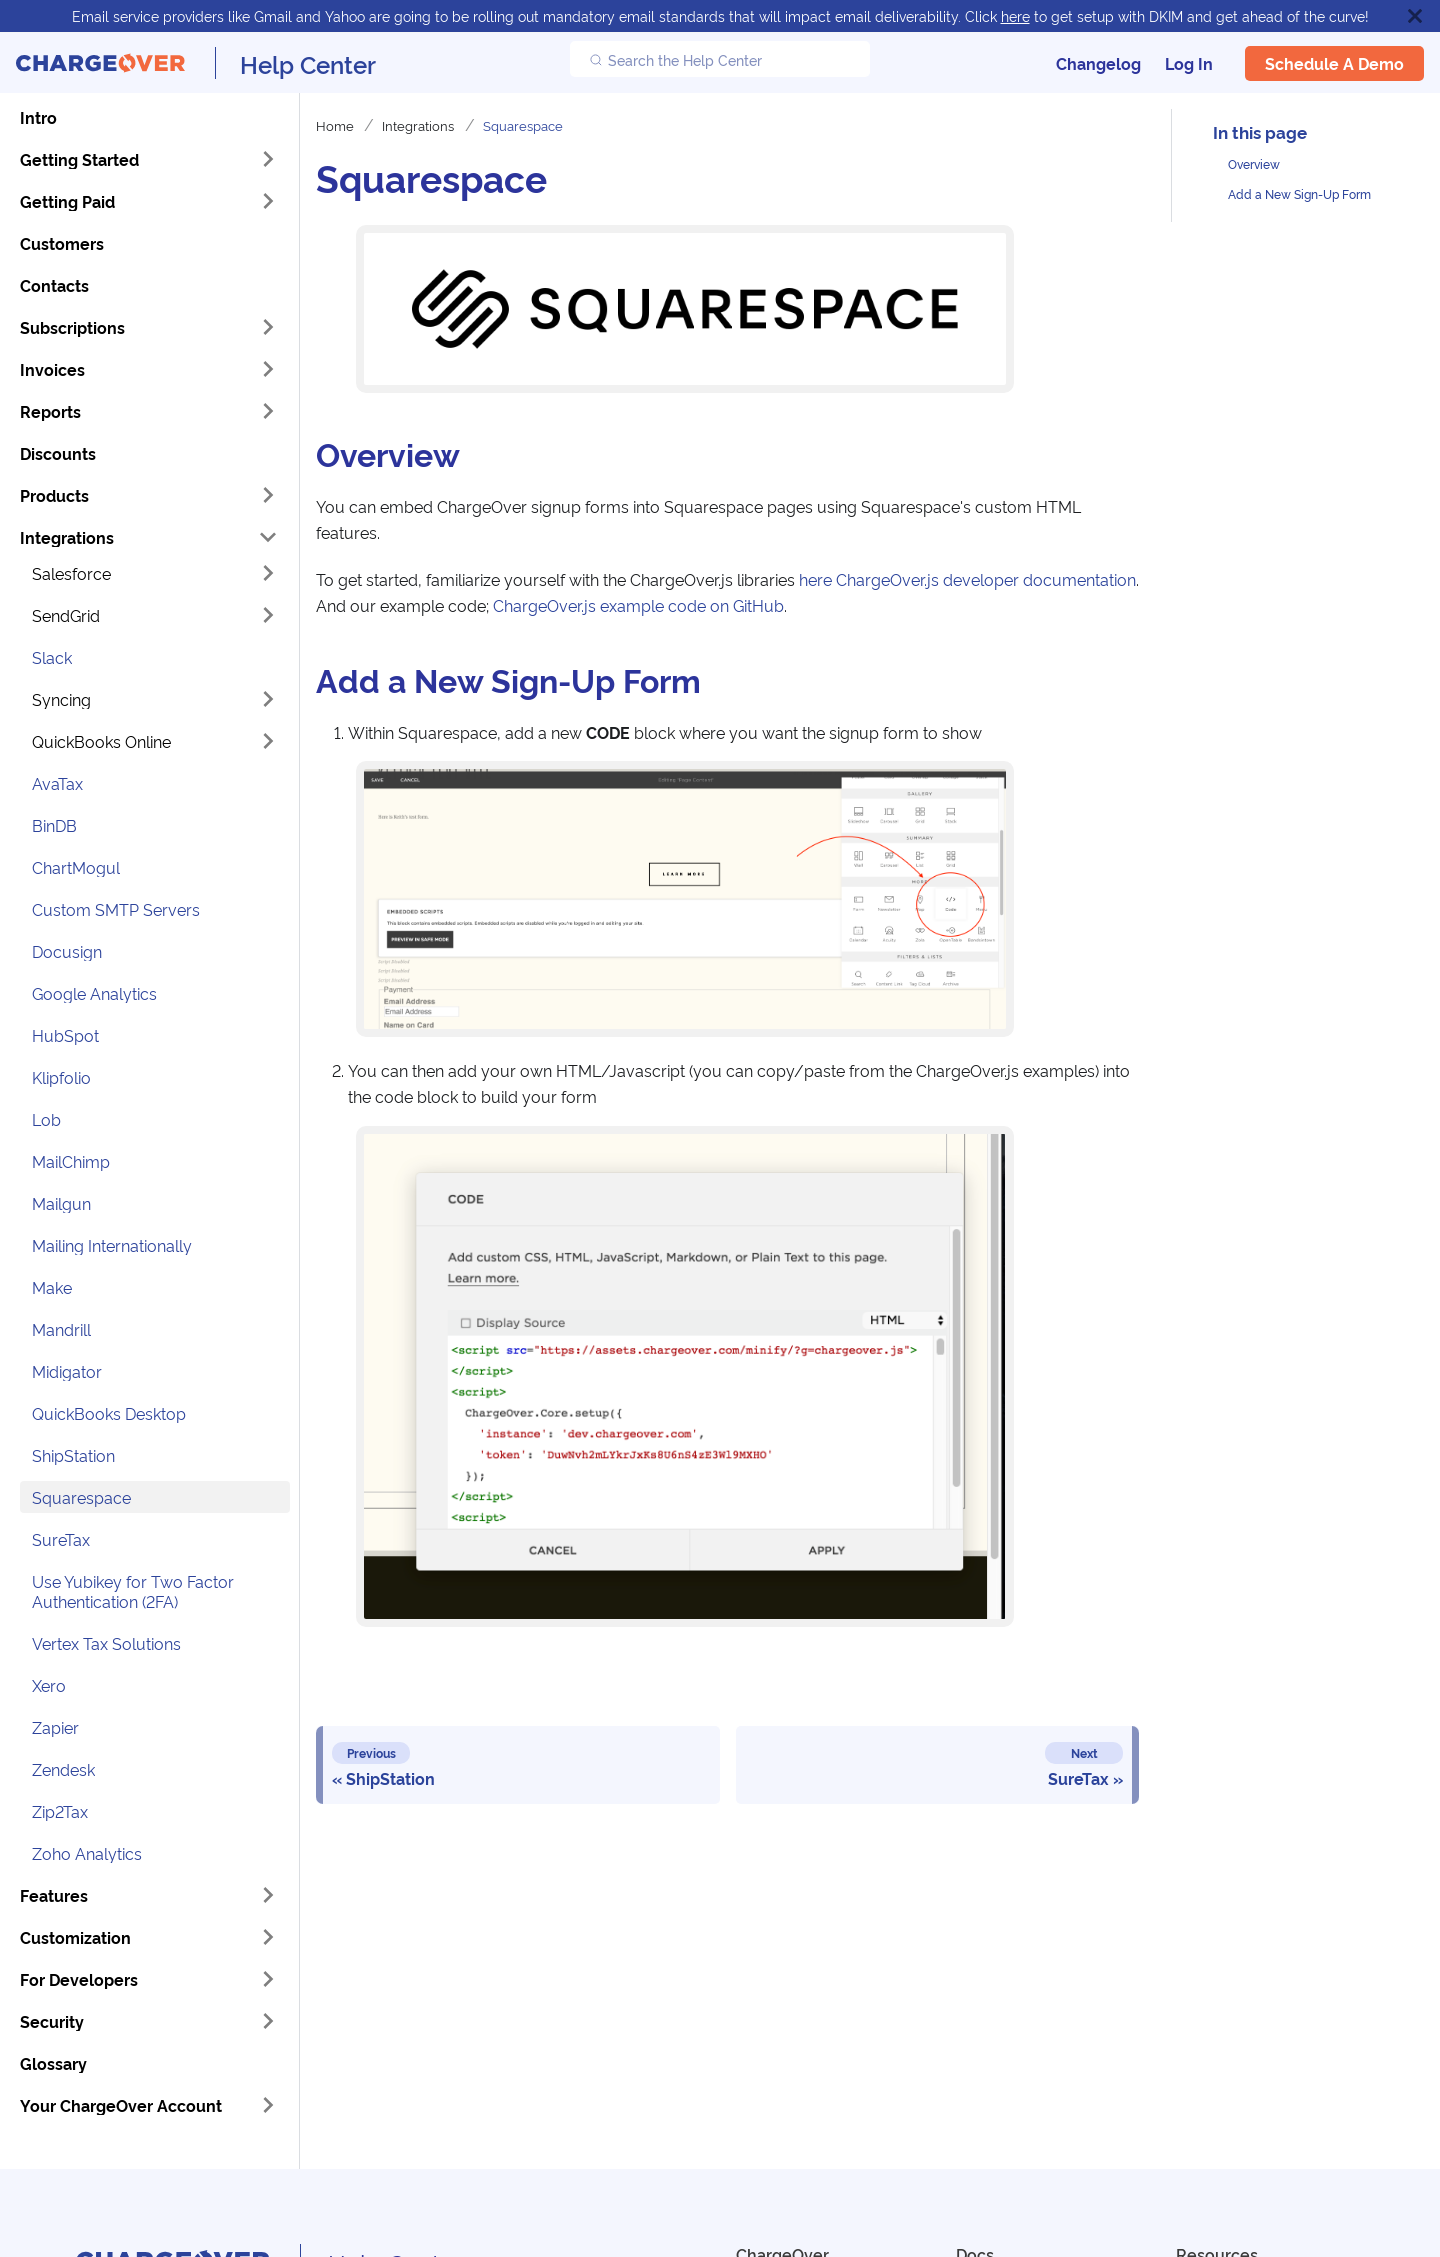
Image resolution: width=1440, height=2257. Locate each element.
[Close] (1415, 16)
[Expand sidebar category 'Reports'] (268, 411)
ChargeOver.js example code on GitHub (638, 605)
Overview (1254, 163)
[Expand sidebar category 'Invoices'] (268, 369)
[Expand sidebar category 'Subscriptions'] (268, 327)
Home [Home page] (335, 125)
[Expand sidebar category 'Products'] (268, 495)
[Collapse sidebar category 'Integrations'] (268, 537)
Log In (1189, 63)
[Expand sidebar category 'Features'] (268, 1895)
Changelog (1098, 63)
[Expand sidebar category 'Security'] (268, 2021)
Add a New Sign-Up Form (1299, 193)
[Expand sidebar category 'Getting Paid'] (268, 201)
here (1015, 15)
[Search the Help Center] (720, 59)
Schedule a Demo (1334, 63)
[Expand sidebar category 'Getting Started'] (268, 159)
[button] (155, 573)
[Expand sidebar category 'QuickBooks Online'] (268, 741)
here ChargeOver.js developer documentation (965, 579)
